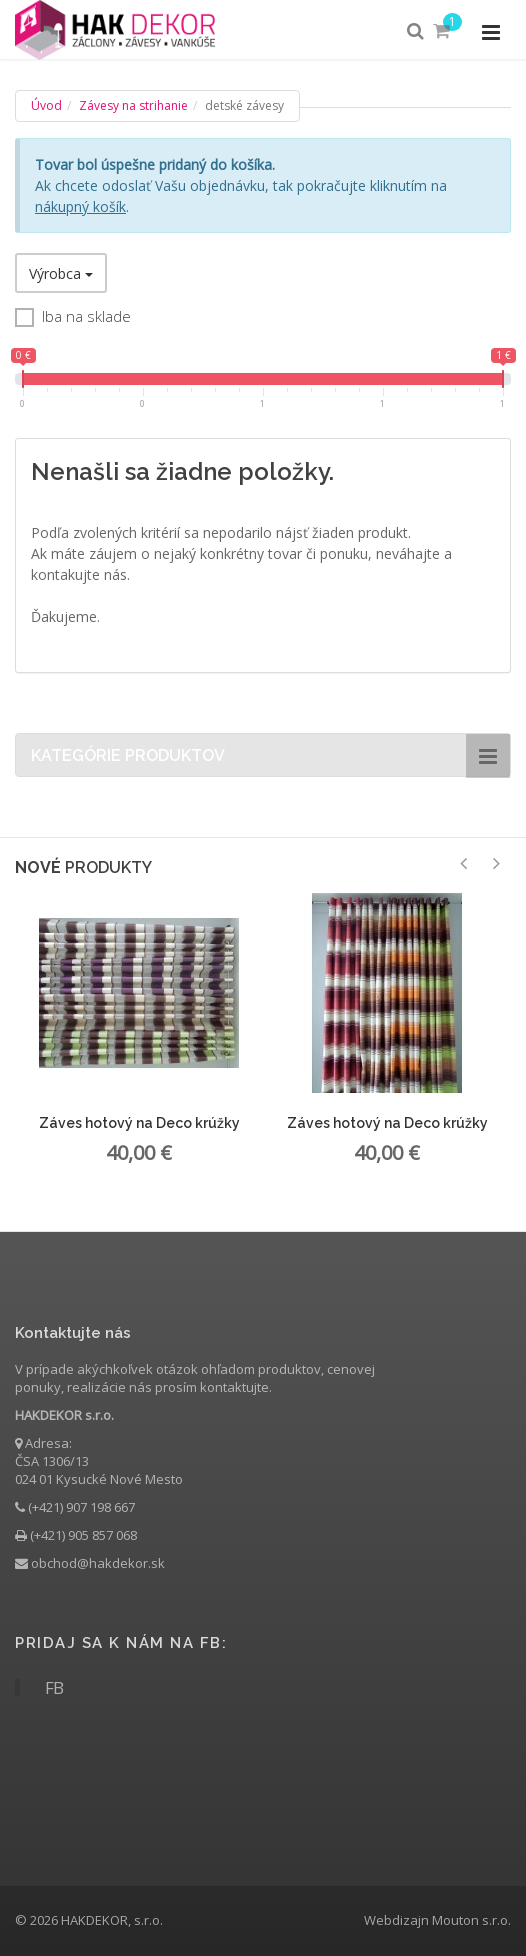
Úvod (46, 105)
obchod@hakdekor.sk (98, 1563)
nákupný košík (80, 206)
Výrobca (61, 273)
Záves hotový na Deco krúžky (139, 1123)
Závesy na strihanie (133, 105)
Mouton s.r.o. (471, 1920)
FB (54, 1687)
